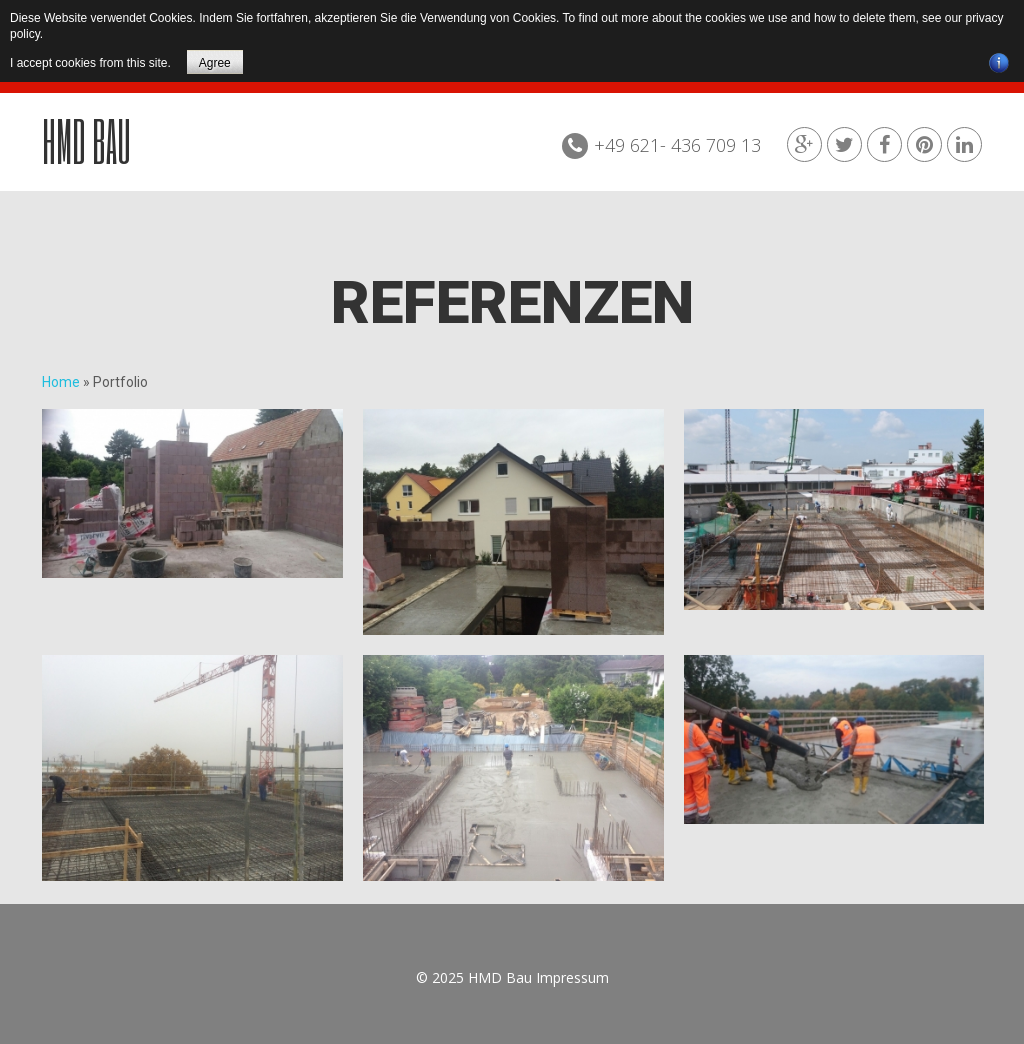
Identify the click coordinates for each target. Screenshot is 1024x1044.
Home (61, 382)
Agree (215, 63)
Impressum (572, 977)
